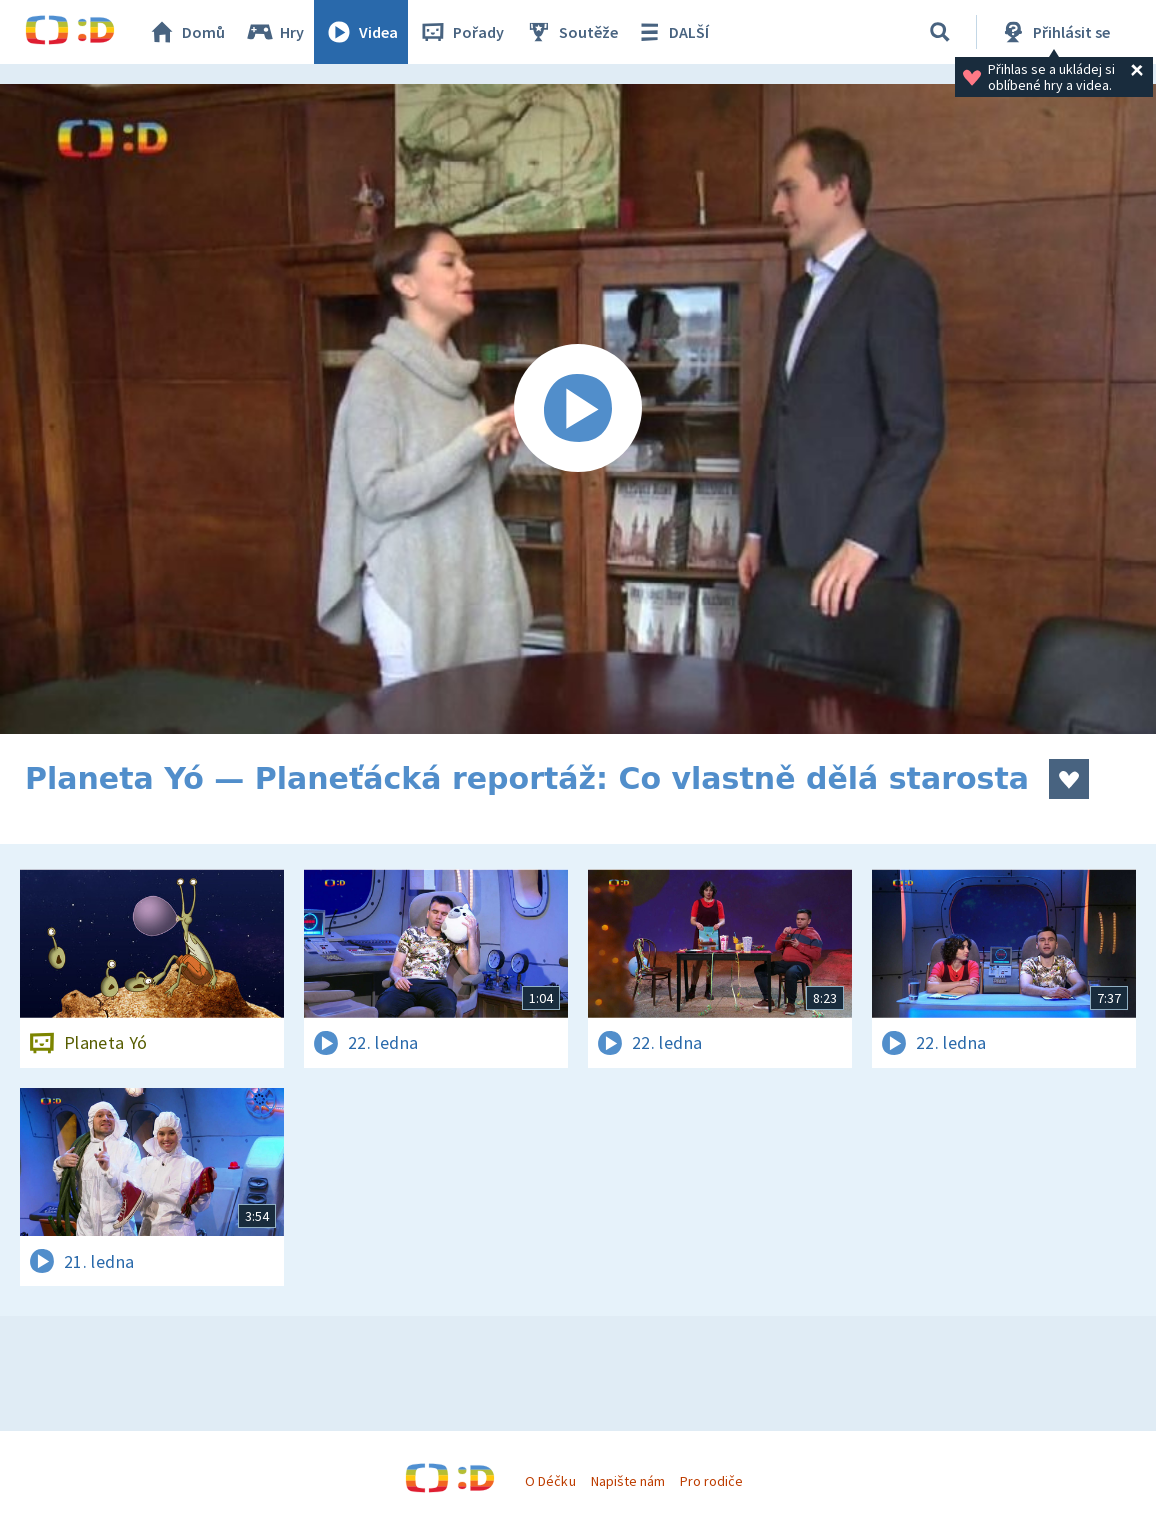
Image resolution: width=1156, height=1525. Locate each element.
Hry (274, 32)
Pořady (461, 32)
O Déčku (550, 1481)
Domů (186, 32)
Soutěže (571, 32)
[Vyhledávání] (940, 32)
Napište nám (628, 1481)
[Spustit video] (578, 409)
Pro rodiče (711, 1481)
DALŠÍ (671, 32)
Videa (361, 32)
